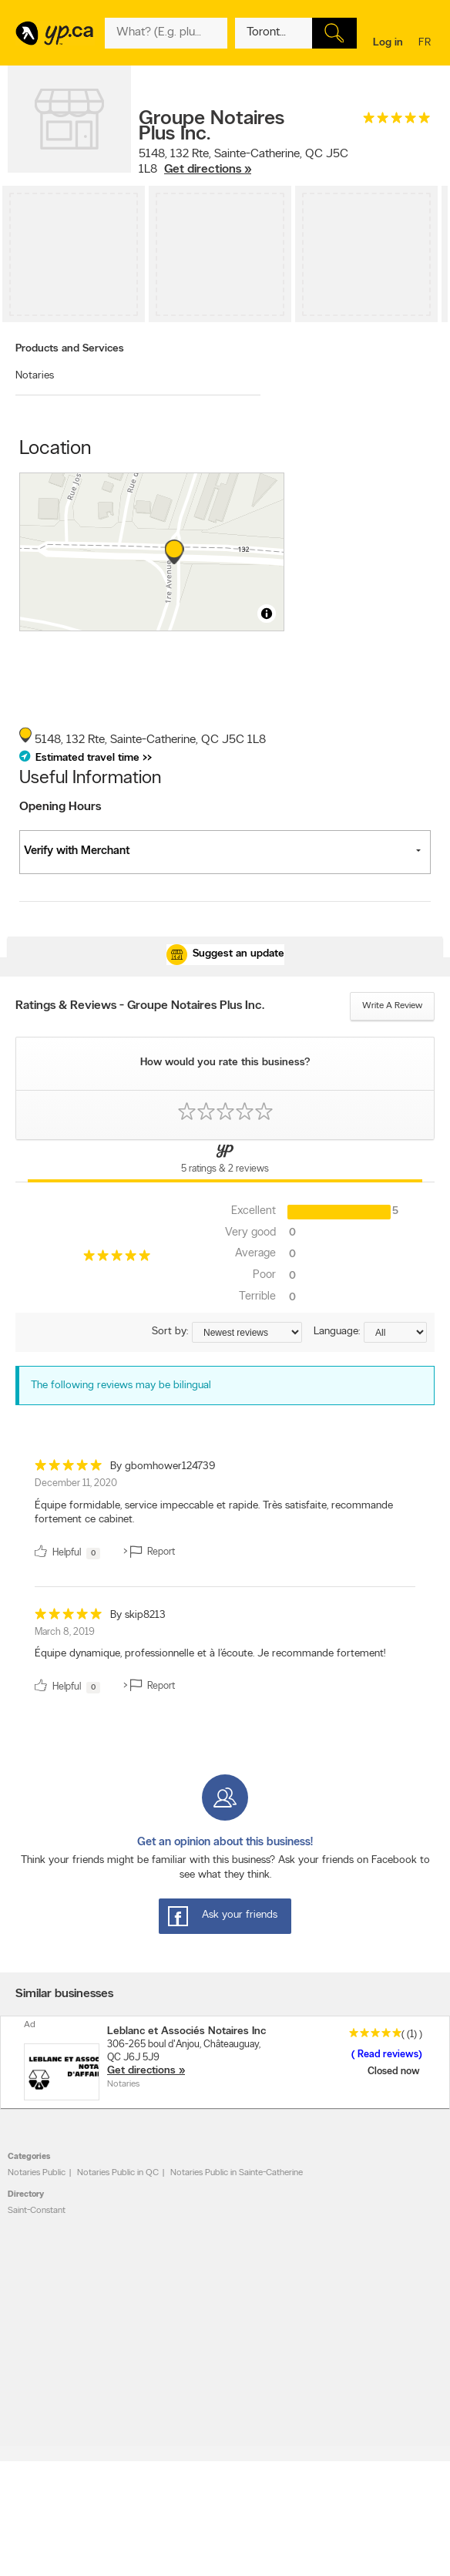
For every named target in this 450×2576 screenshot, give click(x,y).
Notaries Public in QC (118, 2172)
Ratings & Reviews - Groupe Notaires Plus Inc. (139, 1006)
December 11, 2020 (76, 1483)
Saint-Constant (36, 2210)
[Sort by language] (395, 1332)
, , (243, 162)
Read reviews (386, 2055)
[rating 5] (397, 121)
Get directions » (207, 169)
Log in (388, 43)
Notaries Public (36, 2172)
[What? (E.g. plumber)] (166, 33)
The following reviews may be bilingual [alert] (121, 1385)
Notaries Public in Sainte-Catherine (236, 2172)
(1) (412, 2035)
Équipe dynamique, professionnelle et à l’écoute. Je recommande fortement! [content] (210, 1654)
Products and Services (69, 349)
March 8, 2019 (65, 1632)
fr (426, 43)
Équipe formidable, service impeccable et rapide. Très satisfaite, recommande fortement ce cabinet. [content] (214, 1513)
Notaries (34, 376)
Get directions (141, 2071)
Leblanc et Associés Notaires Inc (186, 2031)
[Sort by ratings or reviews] (247, 1332)
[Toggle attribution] (266, 613)
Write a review (392, 1006)
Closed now (395, 2072)
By (162, 1466)
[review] (225, 1512)
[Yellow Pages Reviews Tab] (225, 1161)
